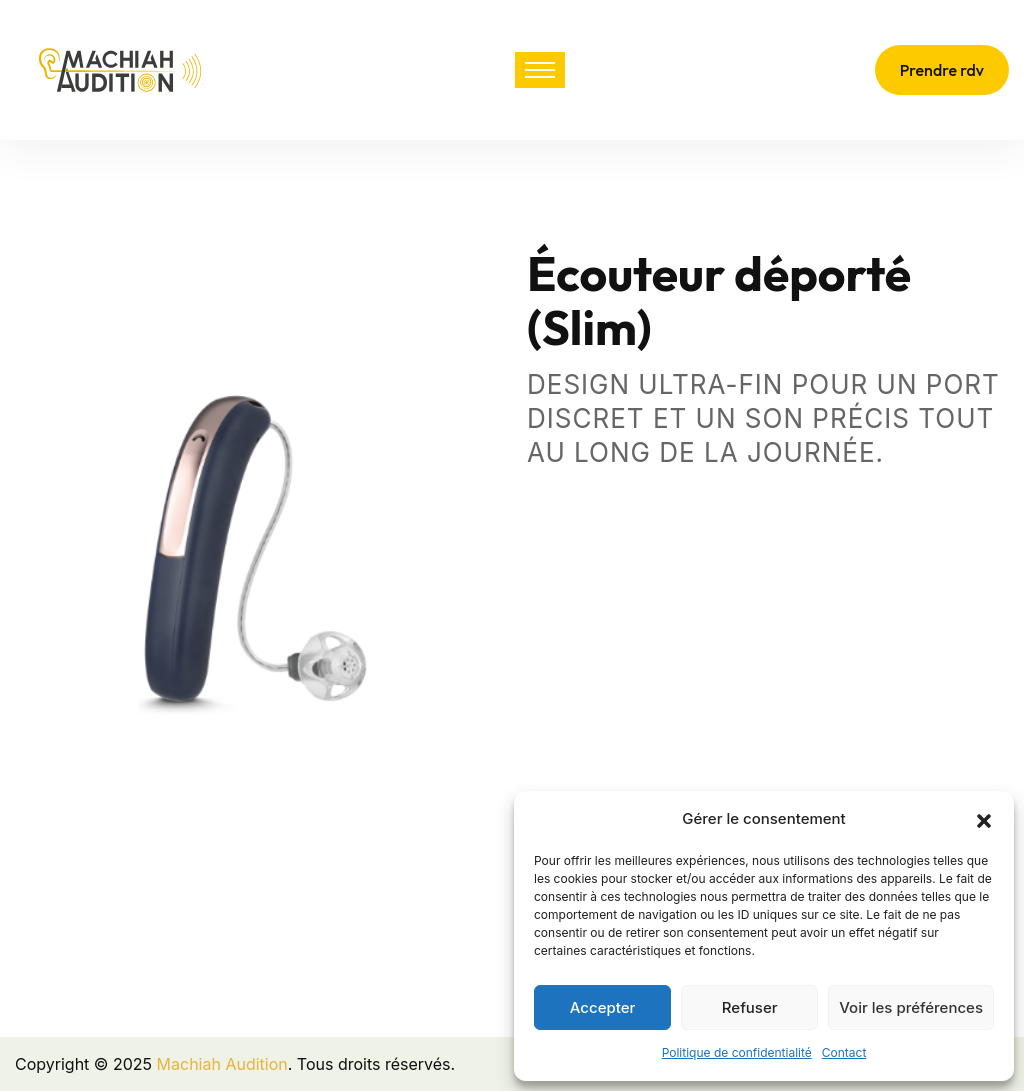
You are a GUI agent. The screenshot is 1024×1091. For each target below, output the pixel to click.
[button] (984, 819)
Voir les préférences (911, 1007)
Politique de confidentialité (737, 1052)
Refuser (750, 1007)
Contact (844, 1052)
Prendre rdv (942, 70)
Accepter (603, 1007)
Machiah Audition (222, 1064)
